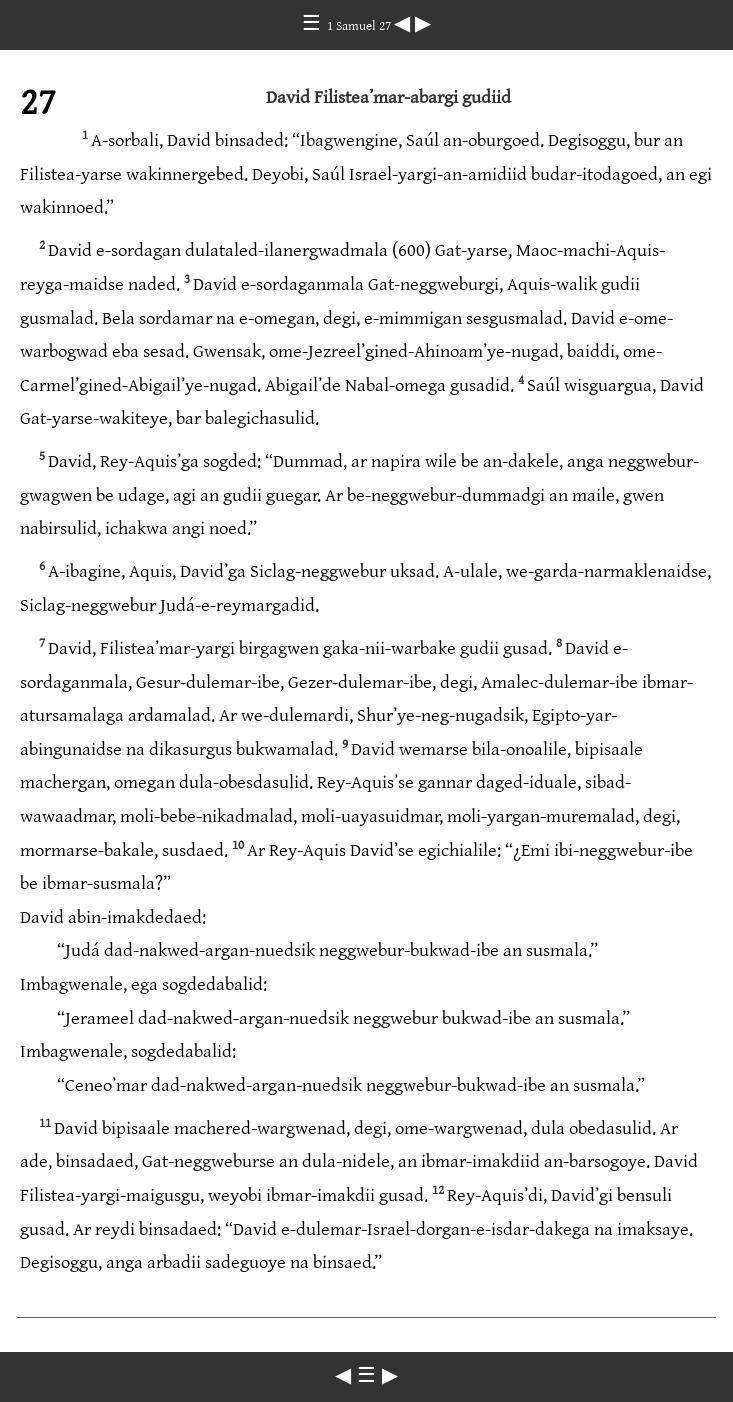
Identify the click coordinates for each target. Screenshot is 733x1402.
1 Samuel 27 (360, 26)
